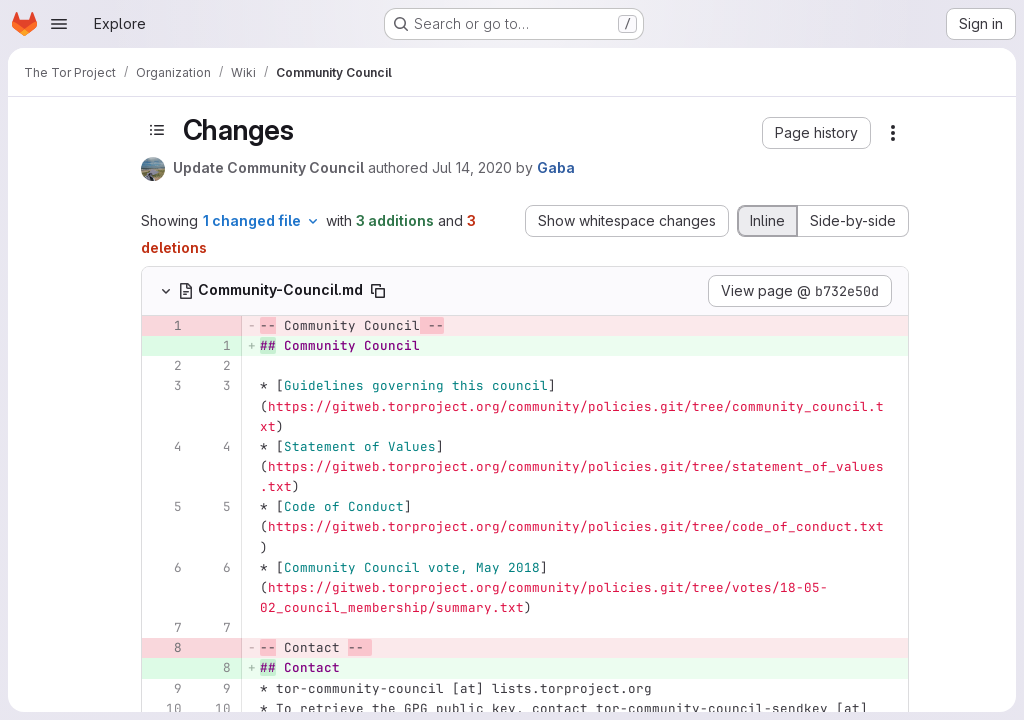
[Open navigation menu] (59, 24)
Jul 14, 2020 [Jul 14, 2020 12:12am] (472, 167)
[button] (816, 133)
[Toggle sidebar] (157, 130)
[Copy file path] (378, 291)
